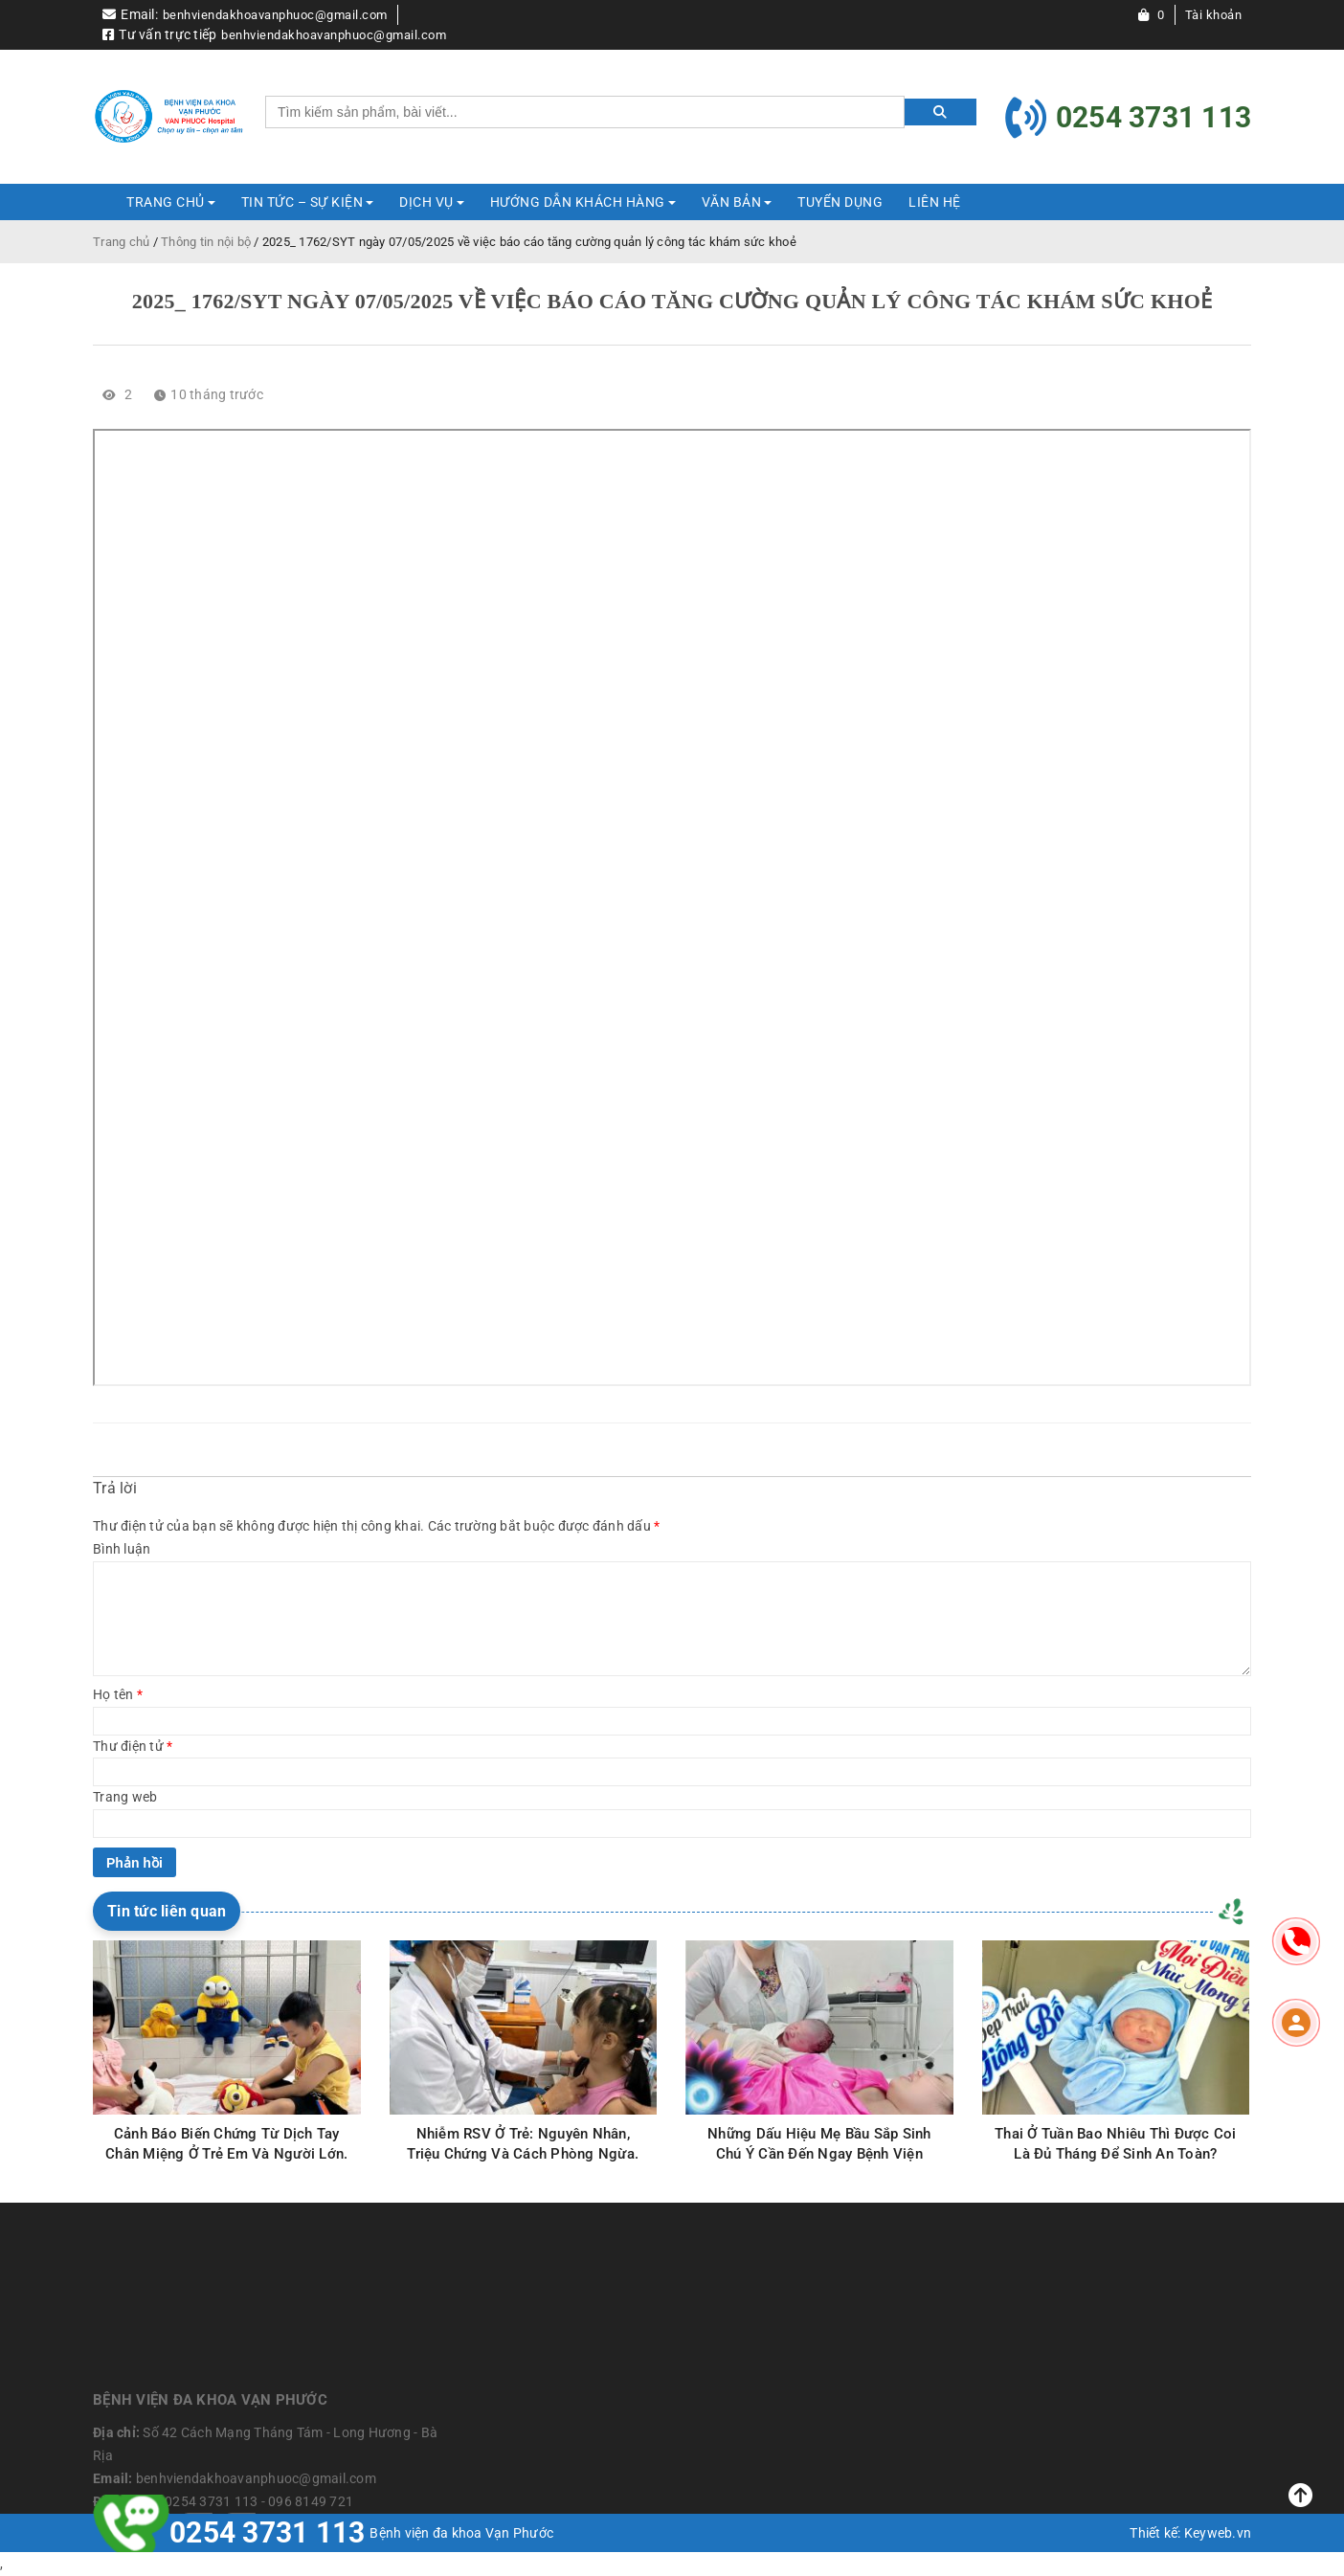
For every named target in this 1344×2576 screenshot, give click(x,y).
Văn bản (732, 202)
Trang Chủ (165, 202)
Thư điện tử (132, 1746)
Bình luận (121, 1549)
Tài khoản (1214, 15)
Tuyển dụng (840, 202)
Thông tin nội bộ (206, 242)
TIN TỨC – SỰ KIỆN (302, 202)
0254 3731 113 (267, 2532)
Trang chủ (121, 242)
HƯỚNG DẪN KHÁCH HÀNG (577, 202)
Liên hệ (934, 202)
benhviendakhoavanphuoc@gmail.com (275, 15)
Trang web (125, 1796)
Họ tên (118, 1694)
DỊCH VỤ (426, 202)
